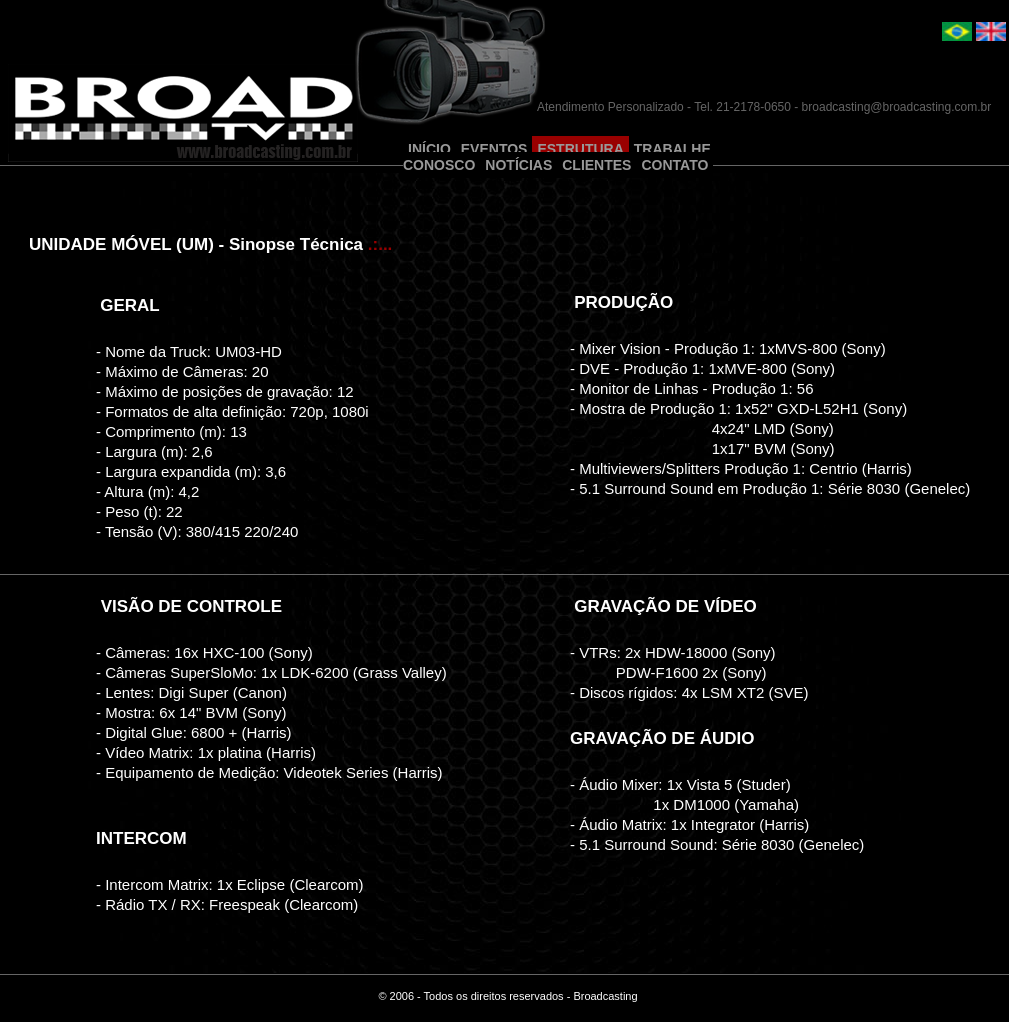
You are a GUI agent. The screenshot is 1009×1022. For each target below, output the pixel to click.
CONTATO (674, 165)
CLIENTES (596, 165)
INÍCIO (429, 149)
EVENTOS (494, 149)
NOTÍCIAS (518, 165)
